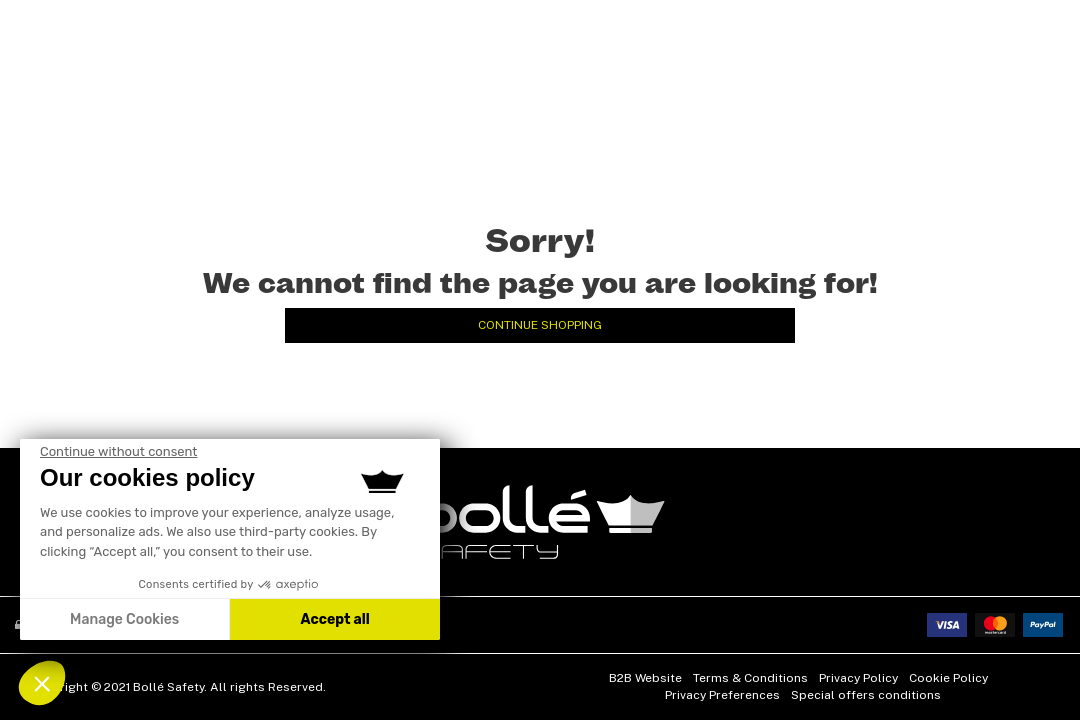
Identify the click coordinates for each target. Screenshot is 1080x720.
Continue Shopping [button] (540, 325)
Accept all (334, 619)
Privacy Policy (858, 678)
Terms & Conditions (750, 678)
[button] (42, 683)
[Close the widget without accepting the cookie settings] (118, 452)
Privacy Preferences (722, 695)
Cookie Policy (948, 678)
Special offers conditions (866, 695)
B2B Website (645, 678)
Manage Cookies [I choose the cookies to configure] (124, 619)
